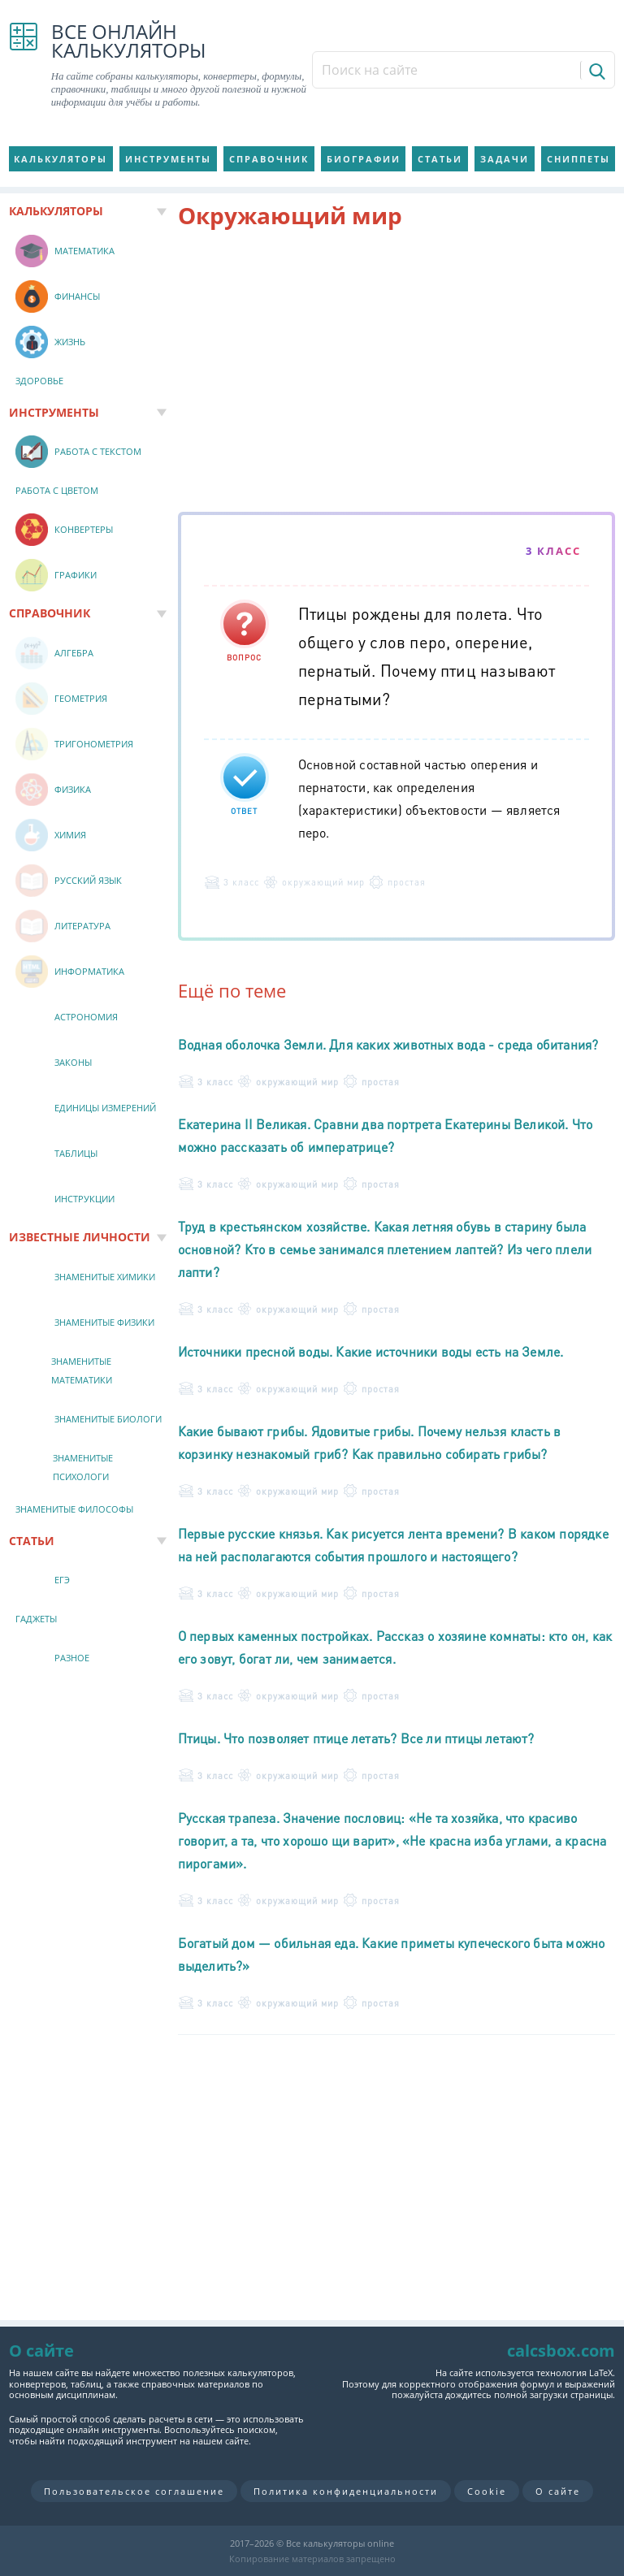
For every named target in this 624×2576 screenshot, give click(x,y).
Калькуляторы (60, 159)
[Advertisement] (397, 373)
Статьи (440, 159)
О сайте (557, 2491)
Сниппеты (578, 159)
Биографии (364, 159)
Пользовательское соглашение (134, 2491)
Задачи (504, 159)
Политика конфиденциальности (346, 2491)
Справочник (269, 159)
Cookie (486, 2491)
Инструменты (168, 159)
